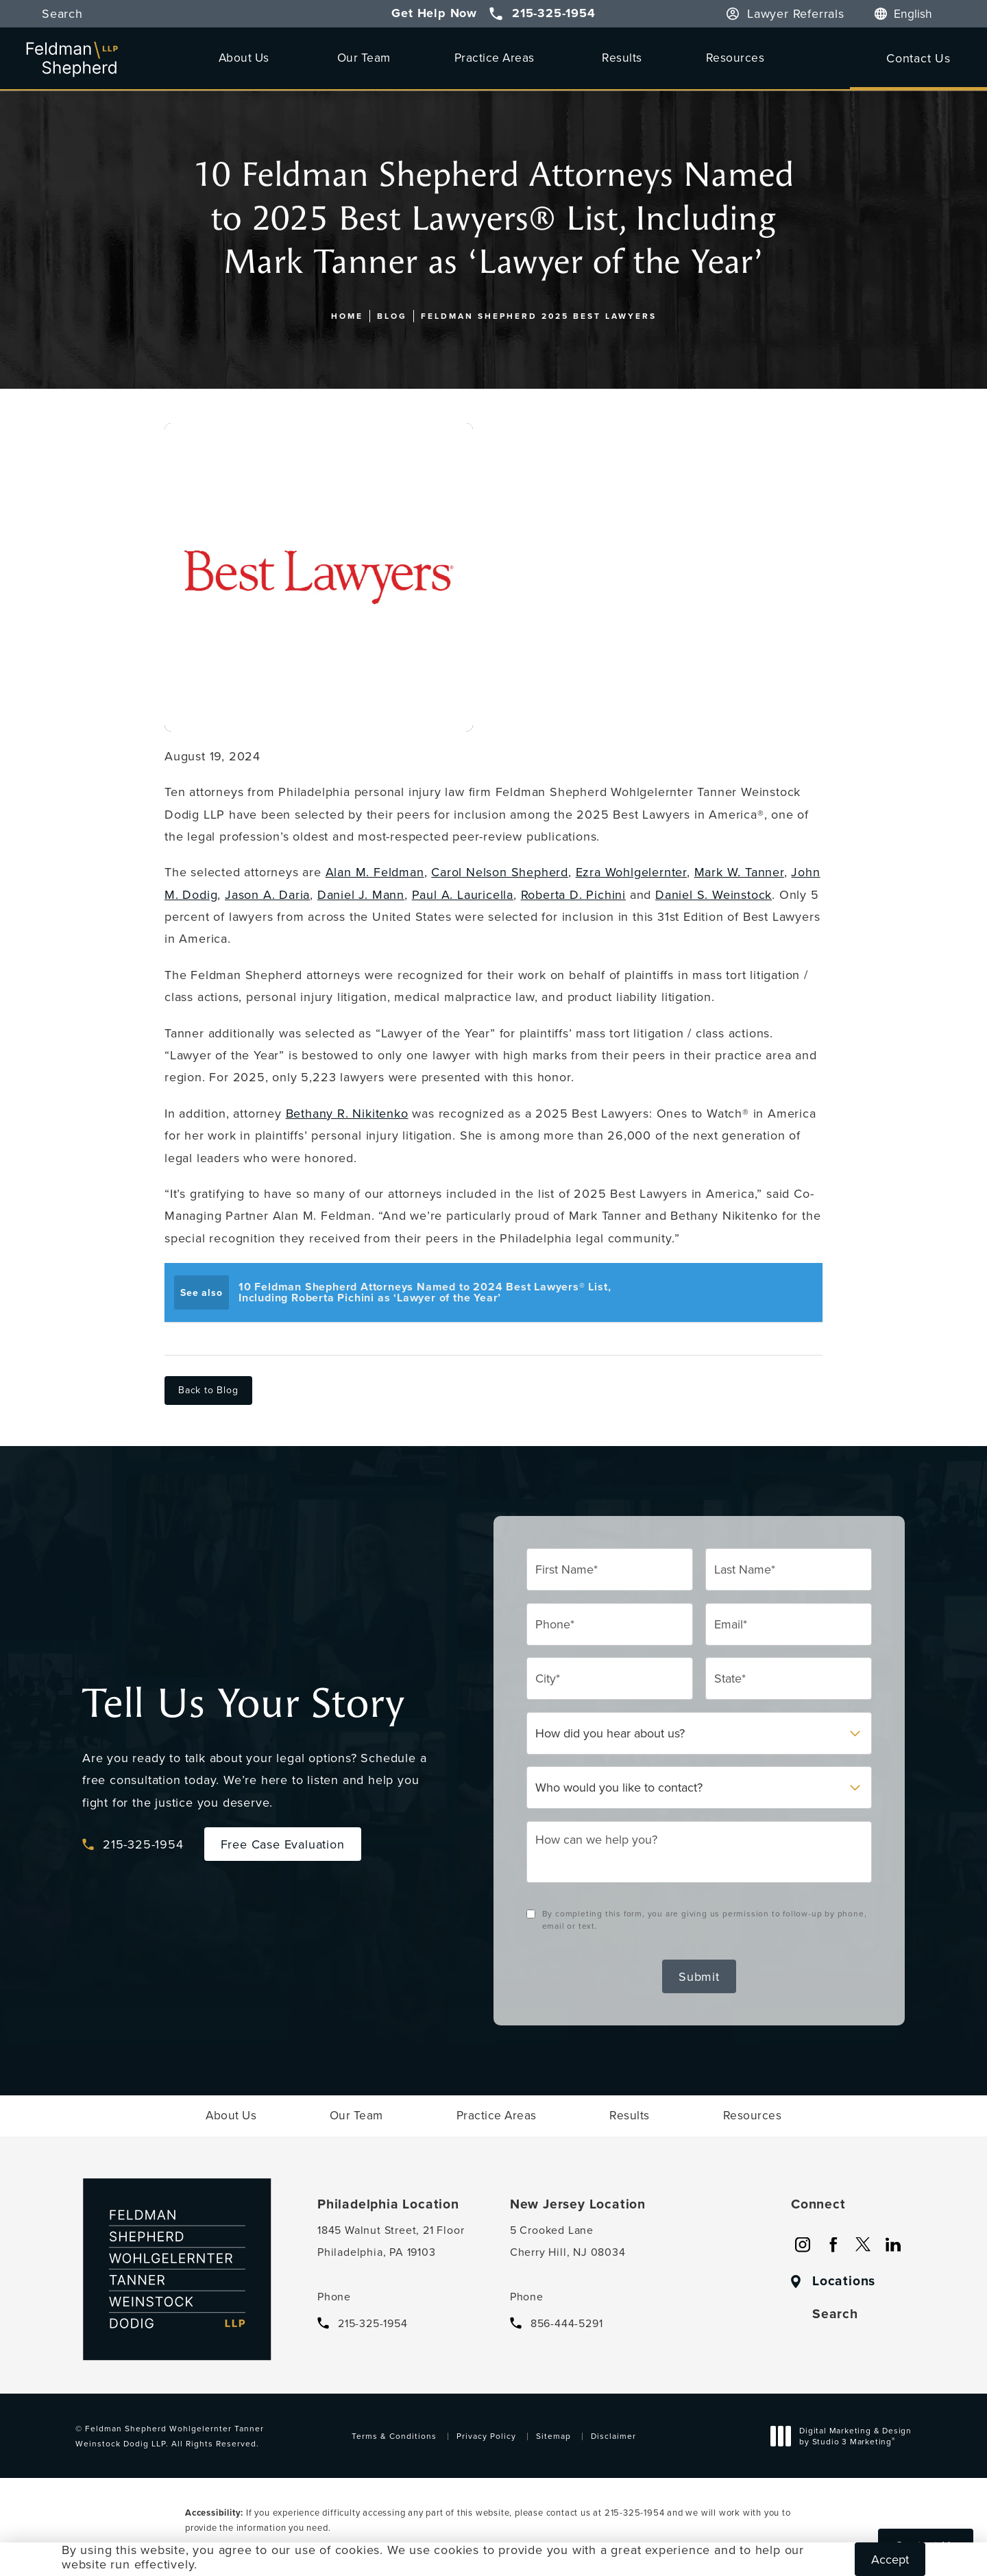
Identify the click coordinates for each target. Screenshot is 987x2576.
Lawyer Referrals (795, 14)
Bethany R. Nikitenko (347, 1113)
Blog (392, 316)
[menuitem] (246, 57)
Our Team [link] (364, 57)
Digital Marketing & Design (845, 2437)
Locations (843, 2280)
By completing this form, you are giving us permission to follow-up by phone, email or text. (704, 1919)
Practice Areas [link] (494, 57)
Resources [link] (735, 57)
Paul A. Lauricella (462, 894)
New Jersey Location (578, 2204)
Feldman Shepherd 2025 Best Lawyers (539, 316)
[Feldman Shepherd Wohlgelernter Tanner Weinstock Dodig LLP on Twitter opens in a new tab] (863, 2244)
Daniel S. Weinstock (713, 894)
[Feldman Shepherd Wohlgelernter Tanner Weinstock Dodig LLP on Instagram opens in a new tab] (802, 2244)
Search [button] (62, 14)
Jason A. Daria (267, 894)
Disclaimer (613, 2436)
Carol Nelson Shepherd (499, 871)
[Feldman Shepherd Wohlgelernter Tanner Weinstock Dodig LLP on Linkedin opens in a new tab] (893, 2244)
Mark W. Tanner (739, 871)
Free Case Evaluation (283, 1844)
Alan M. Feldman (375, 871)
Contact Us (918, 58)
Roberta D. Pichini (573, 894)
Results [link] (622, 57)
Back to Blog (208, 1390)
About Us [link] (244, 57)
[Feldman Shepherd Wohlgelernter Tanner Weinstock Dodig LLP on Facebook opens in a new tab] (832, 2244)
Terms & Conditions (394, 2436)
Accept (890, 2559)
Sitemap (553, 2436)
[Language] (920, 14)
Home (347, 316)
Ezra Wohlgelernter (631, 871)
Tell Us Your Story (243, 1703)
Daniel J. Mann (360, 894)
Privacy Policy (486, 2436)
